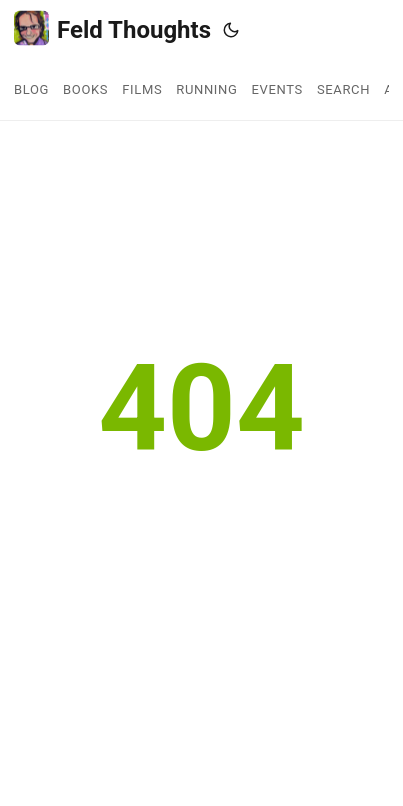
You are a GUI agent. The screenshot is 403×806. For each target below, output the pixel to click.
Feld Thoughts (112, 28)
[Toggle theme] (231, 30)
